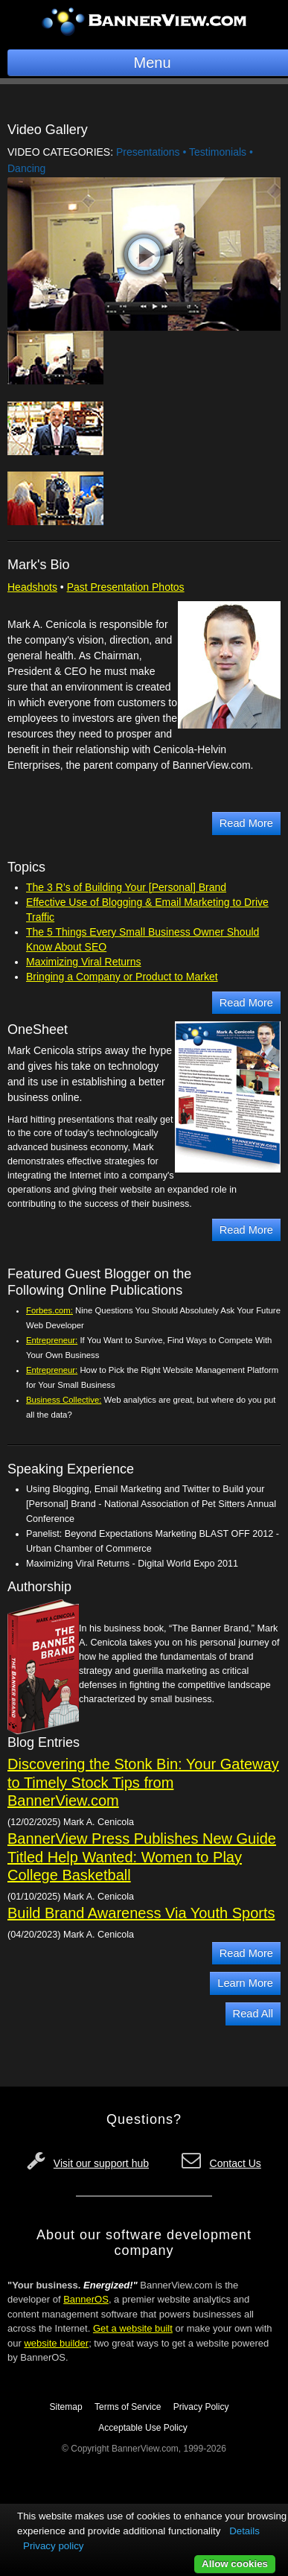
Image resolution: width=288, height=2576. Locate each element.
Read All (253, 2014)
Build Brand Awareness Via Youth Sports (141, 1913)
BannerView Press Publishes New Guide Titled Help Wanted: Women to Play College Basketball (141, 1856)
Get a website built (133, 2328)
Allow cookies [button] (235, 2563)
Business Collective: (63, 1399)
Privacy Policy (201, 2407)
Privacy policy (53, 2545)
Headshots (32, 587)
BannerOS (86, 2299)
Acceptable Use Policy (142, 2428)
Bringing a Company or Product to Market (122, 977)
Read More (246, 823)
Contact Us (235, 2163)
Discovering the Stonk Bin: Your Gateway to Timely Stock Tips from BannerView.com (143, 1782)
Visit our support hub (101, 2163)
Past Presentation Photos (126, 587)
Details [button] (244, 2531)
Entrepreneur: (51, 1340)
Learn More (245, 1983)
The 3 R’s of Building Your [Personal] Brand (126, 887)
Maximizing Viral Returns (83, 962)
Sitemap (66, 2407)
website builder (56, 2343)
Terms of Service (128, 2407)
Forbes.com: (49, 1310)
